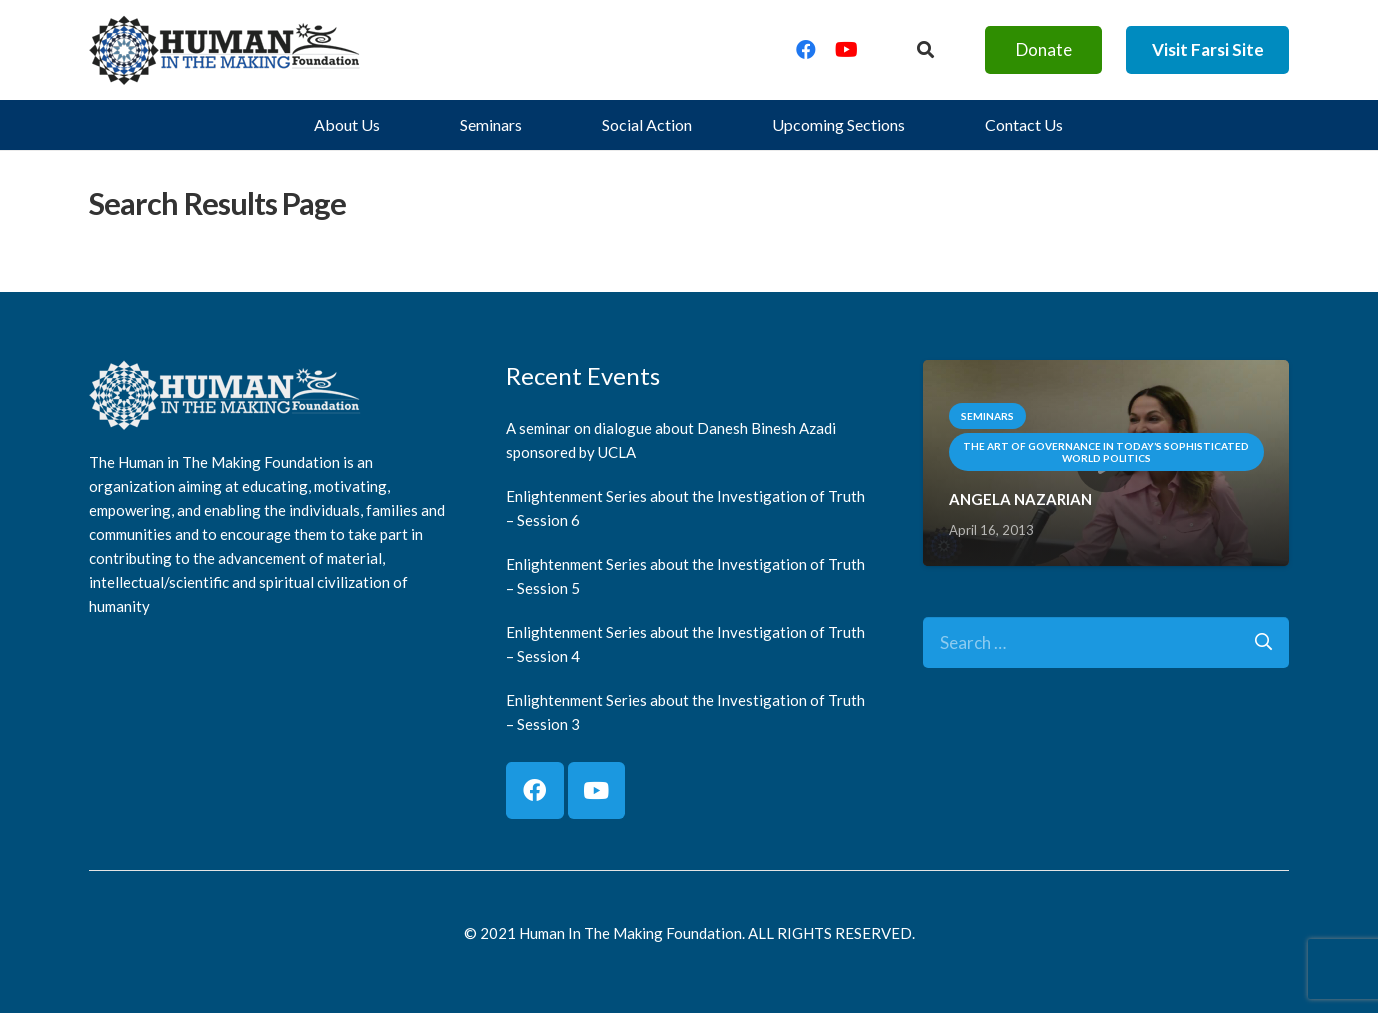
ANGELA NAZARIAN (1020, 499)
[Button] (925, 50)
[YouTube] (846, 50)
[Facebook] (806, 50)
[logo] (225, 50)
